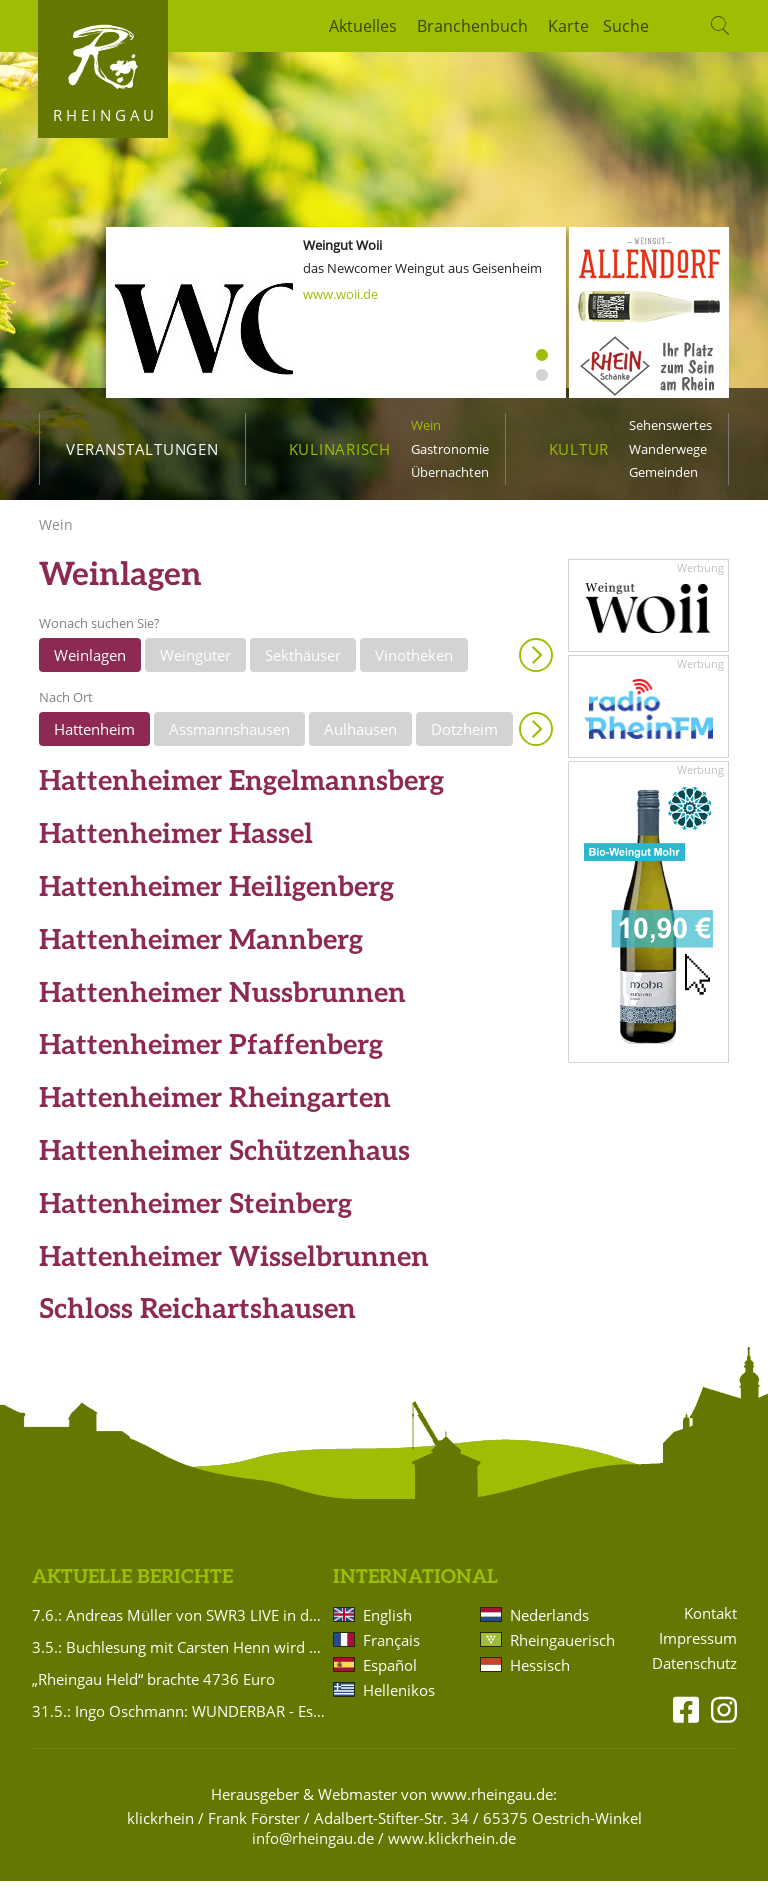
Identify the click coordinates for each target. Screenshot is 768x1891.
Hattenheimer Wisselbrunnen (234, 1267)
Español (390, 1675)
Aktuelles (363, 26)
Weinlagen (90, 665)
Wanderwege (668, 449)
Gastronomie (450, 449)
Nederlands (549, 1625)
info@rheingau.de (313, 1848)
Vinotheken (414, 665)
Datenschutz (694, 1674)
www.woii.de (340, 294)
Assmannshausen (229, 739)
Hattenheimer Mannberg (201, 951)
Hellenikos (399, 1700)
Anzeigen (536, 665)
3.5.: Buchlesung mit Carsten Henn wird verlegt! (179, 1657)
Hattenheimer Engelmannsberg (241, 792)
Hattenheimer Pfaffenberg (211, 1056)
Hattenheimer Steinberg (195, 1215)
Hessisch (540, 1675)
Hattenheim (94, 739)
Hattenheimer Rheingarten (215, 1109)
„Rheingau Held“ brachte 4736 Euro (153, 1689)
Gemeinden (663, 472)
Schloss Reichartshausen (197, 1320)
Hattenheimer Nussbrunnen (222, 1003)
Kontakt (710, 1624)
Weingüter (195, 665)
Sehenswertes (670, 425)
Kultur (579, 449)
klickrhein (160, 1828)
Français (391, 1650)
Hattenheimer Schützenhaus (224, 1162)
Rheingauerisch (561, 1650)
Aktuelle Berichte (132, 1588)
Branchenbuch (472, 26)
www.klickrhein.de (452, 1848)
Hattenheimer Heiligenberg (216, 898)
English (387, 1625)
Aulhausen (360, 739)
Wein (426, 425)
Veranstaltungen (142, 449)
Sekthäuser (303, 665)
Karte (568, 26)
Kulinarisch (340, 449)
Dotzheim (464, 739)
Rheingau (105, 115)
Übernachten (450, 472)
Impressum (698, 1649)
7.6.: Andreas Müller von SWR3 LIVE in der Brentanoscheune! (179, 1625)
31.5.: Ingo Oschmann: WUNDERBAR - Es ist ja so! (179, 1721)
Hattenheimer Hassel (176, 845)
